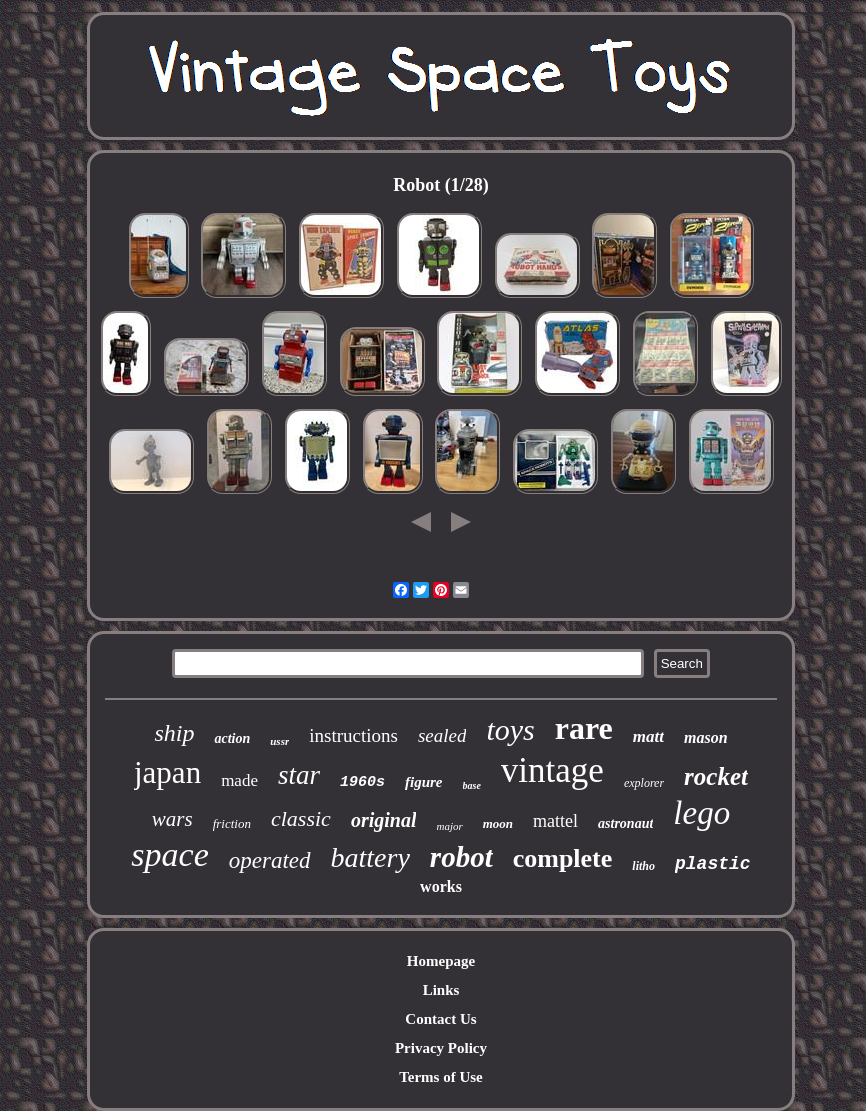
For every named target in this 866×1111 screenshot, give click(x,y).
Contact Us (440, 1019)
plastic (713, 864)
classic (301, 818)
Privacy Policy (441, 1048)
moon (498, 823)
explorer (644, 783)
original (384, 820)
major (449, 826)
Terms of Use (441, 1077)
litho (643, 866)
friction (232, 823)
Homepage (441, 961)
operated (270, 860)
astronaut (625, 823)
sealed (442, 735)
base (472, 785)
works (441, 886)
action (232, 738)
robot (461, 857)
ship (174, 733)
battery (370, 857)
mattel (555, 821)
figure (424, 782)
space (169, 854)
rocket (716, 776)
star (299, 775)
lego (701, 813)
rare (584, 728)
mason (706, 737)
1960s (362, 782)
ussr (279, 741)
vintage (552, 770)
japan (167, 772)
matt (648, 736)
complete (563, 858)
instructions (353, 735)
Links (441, 990)
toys (510, 729)
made (239, 780)
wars (172, 819)
